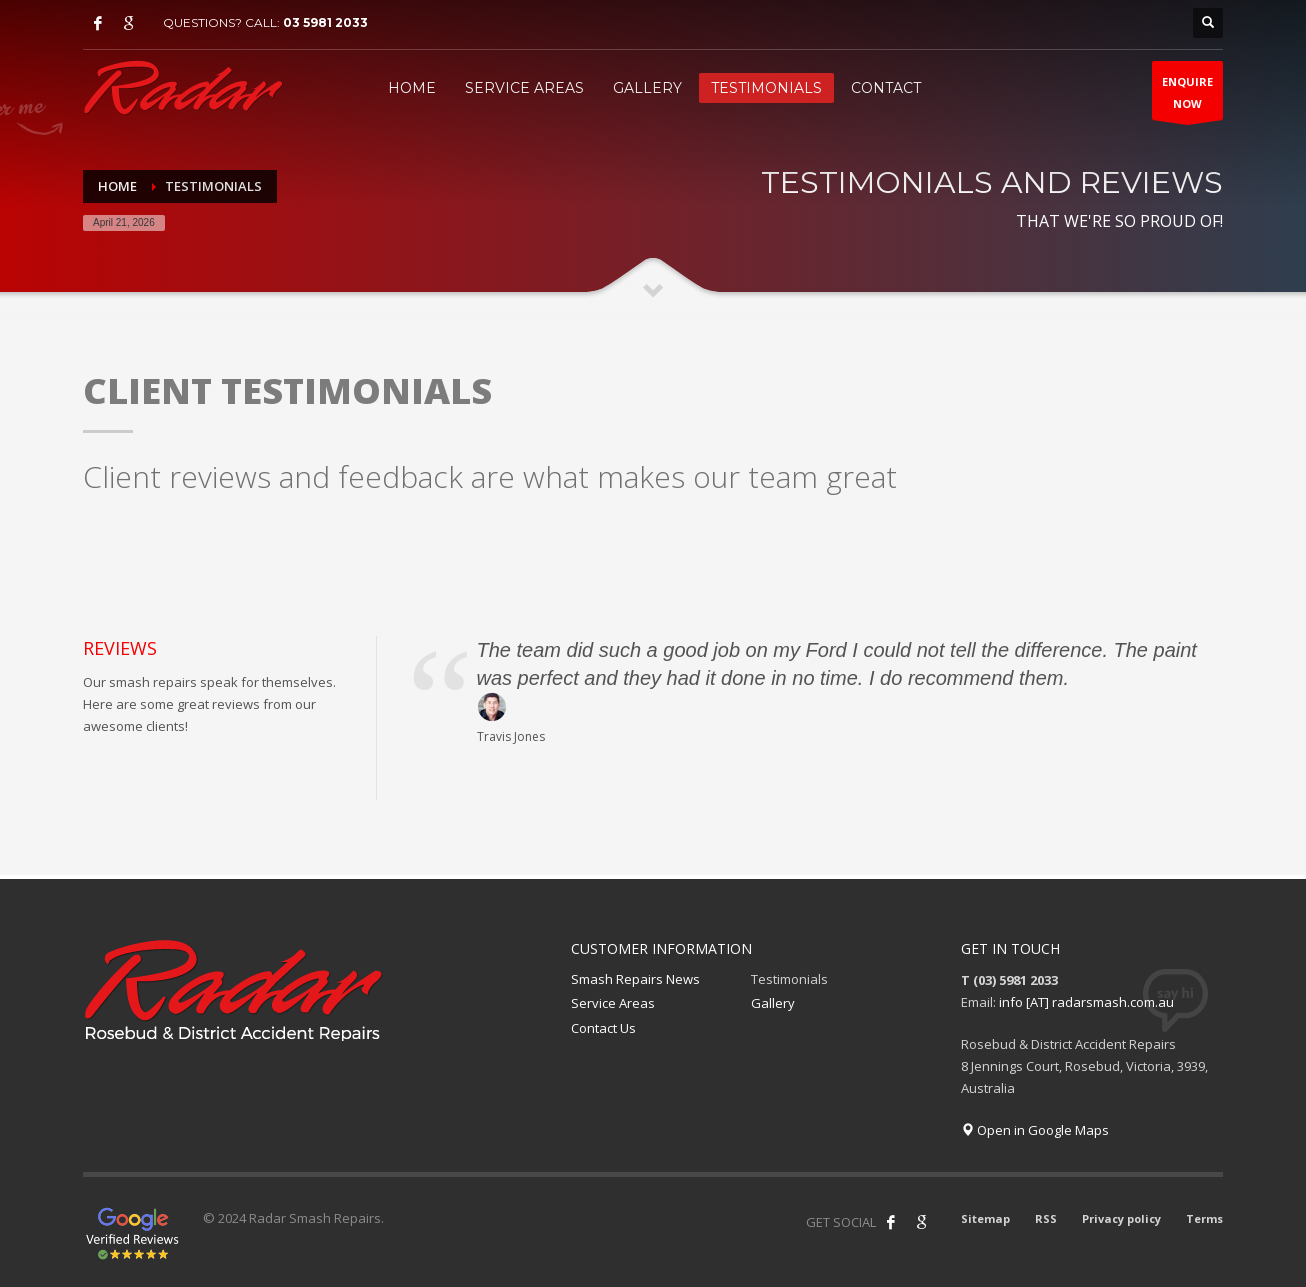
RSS (1046, 1218)
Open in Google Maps (1035, 1130)
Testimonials (789, 979)
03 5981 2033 (325, 22)
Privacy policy (1121, 1218)
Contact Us (603, 1028)
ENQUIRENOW (1187, 97)
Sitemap (985, 1218)
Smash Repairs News (635, 979)
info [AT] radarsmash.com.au (1086, 1002)
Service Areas (613, 1003)
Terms (1204, 1218)
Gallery (773, 1003)
